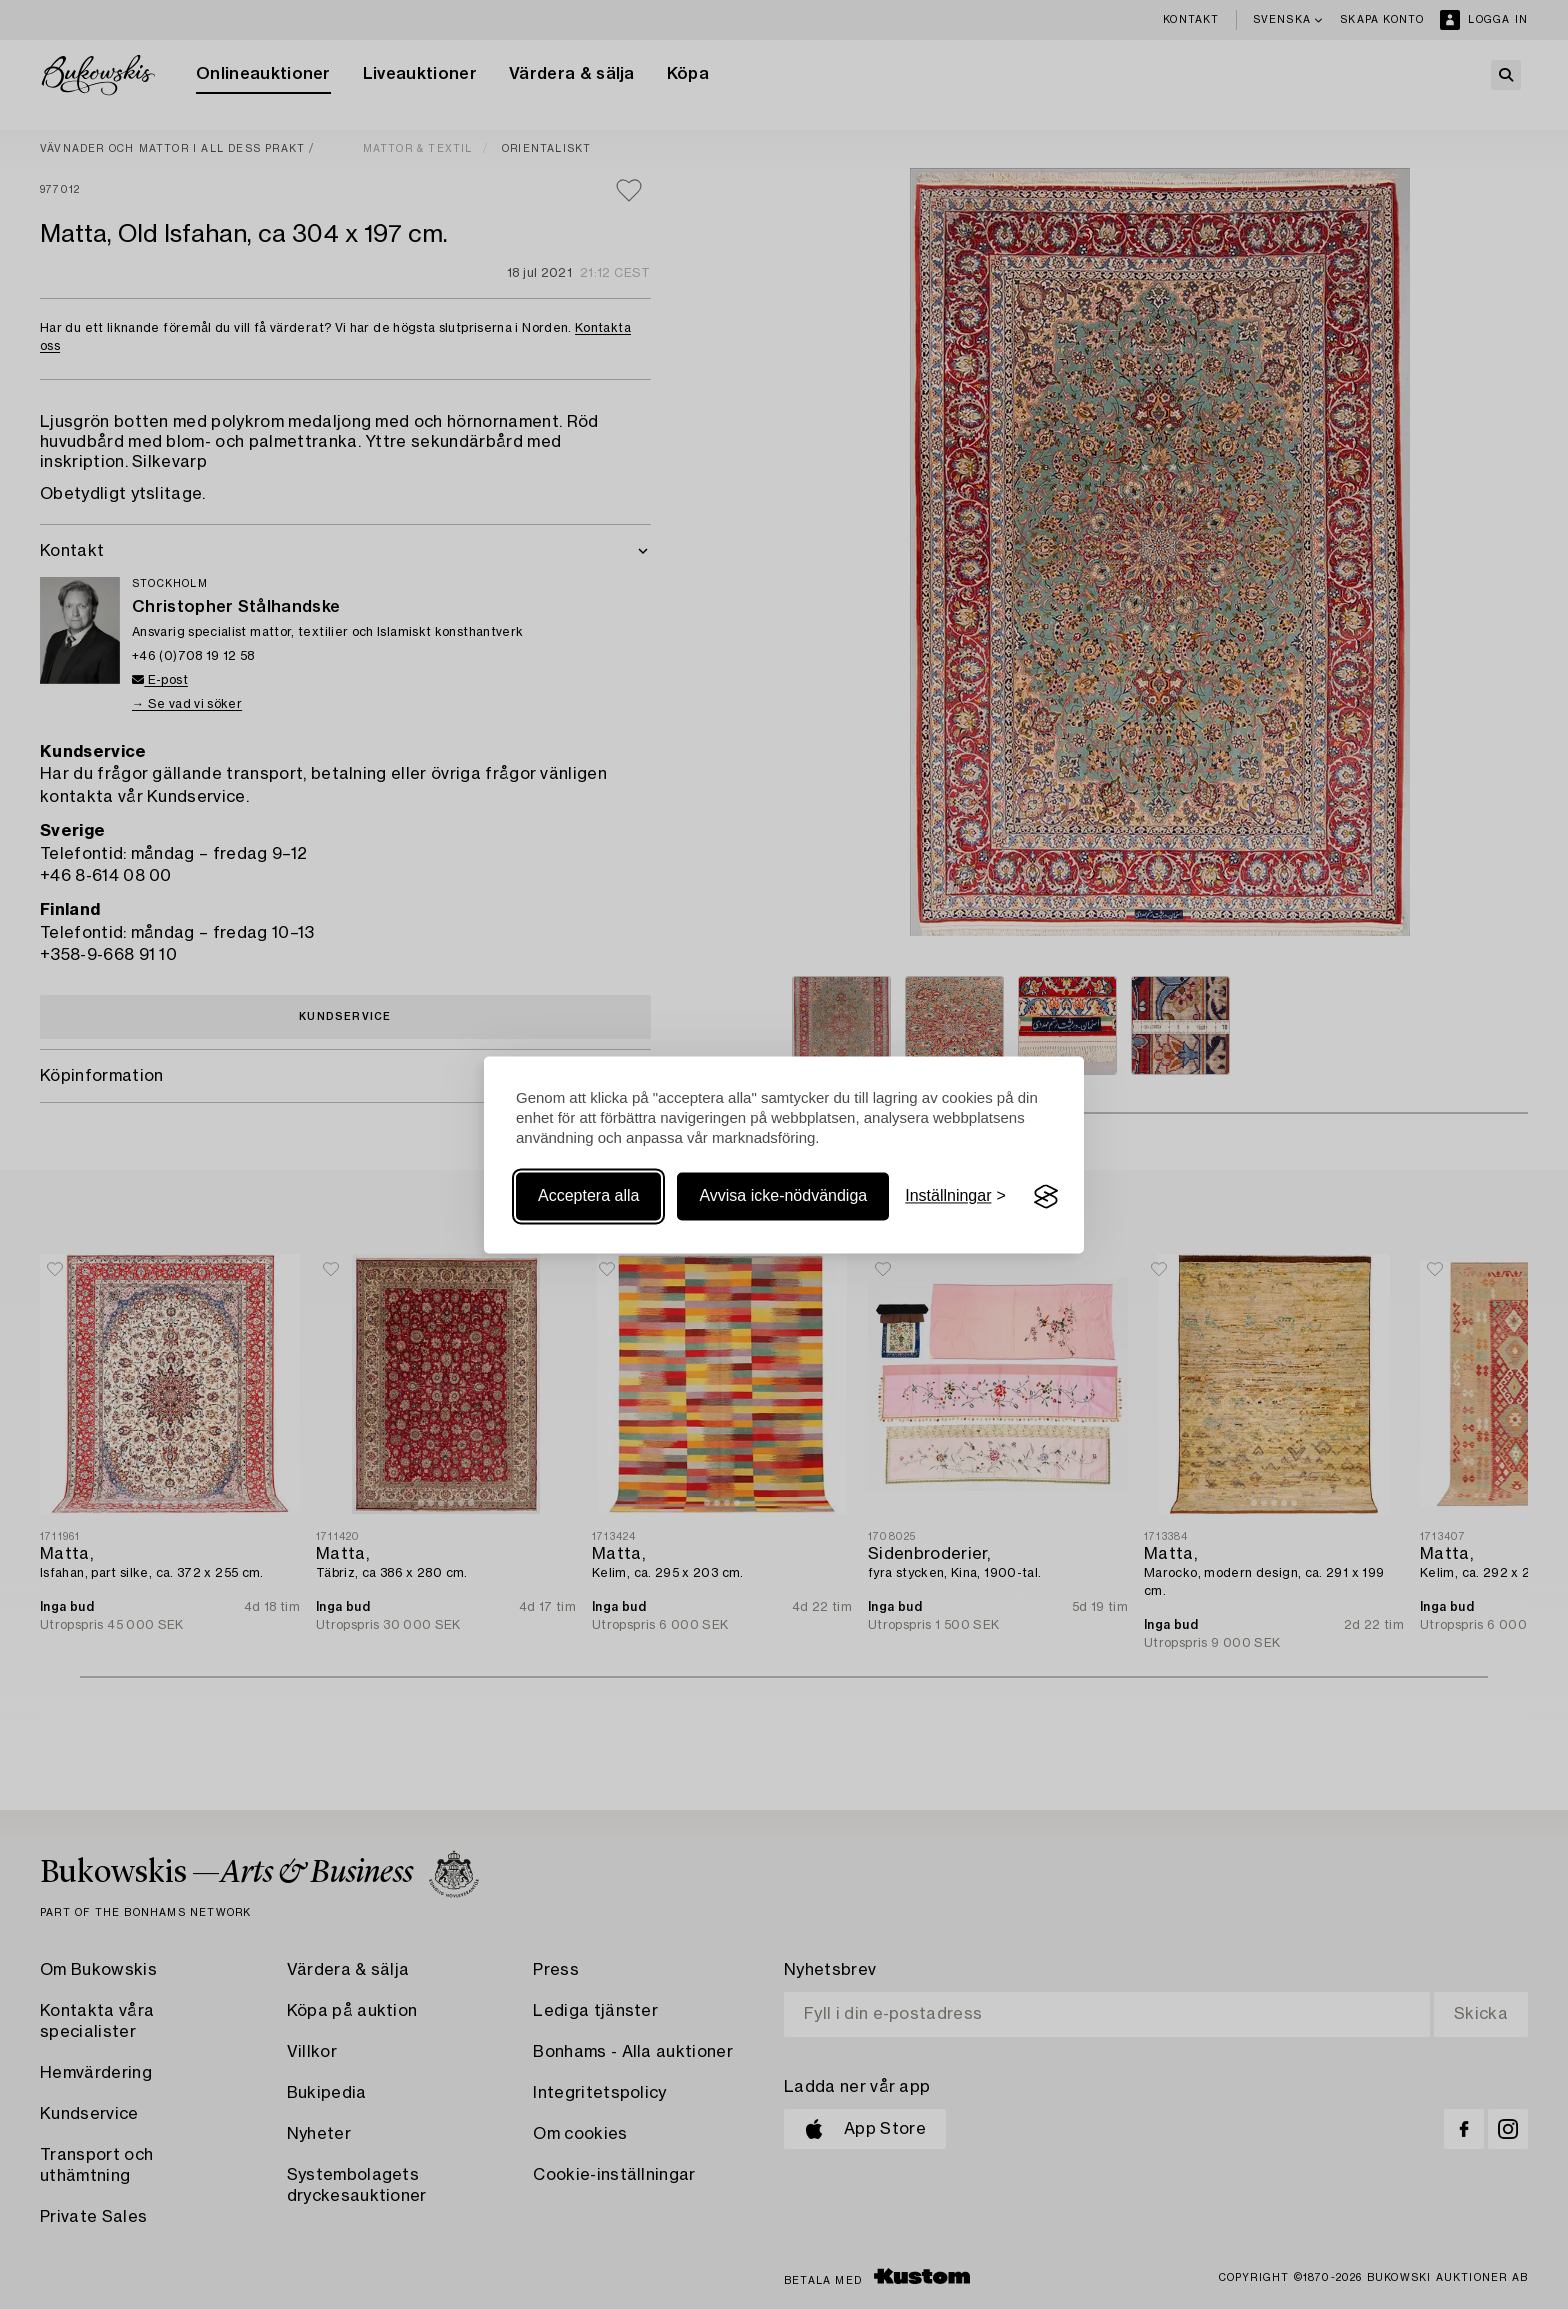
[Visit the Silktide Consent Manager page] (1046, 1197)
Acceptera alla (588, 1196)
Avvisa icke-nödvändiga (783, 1196)
